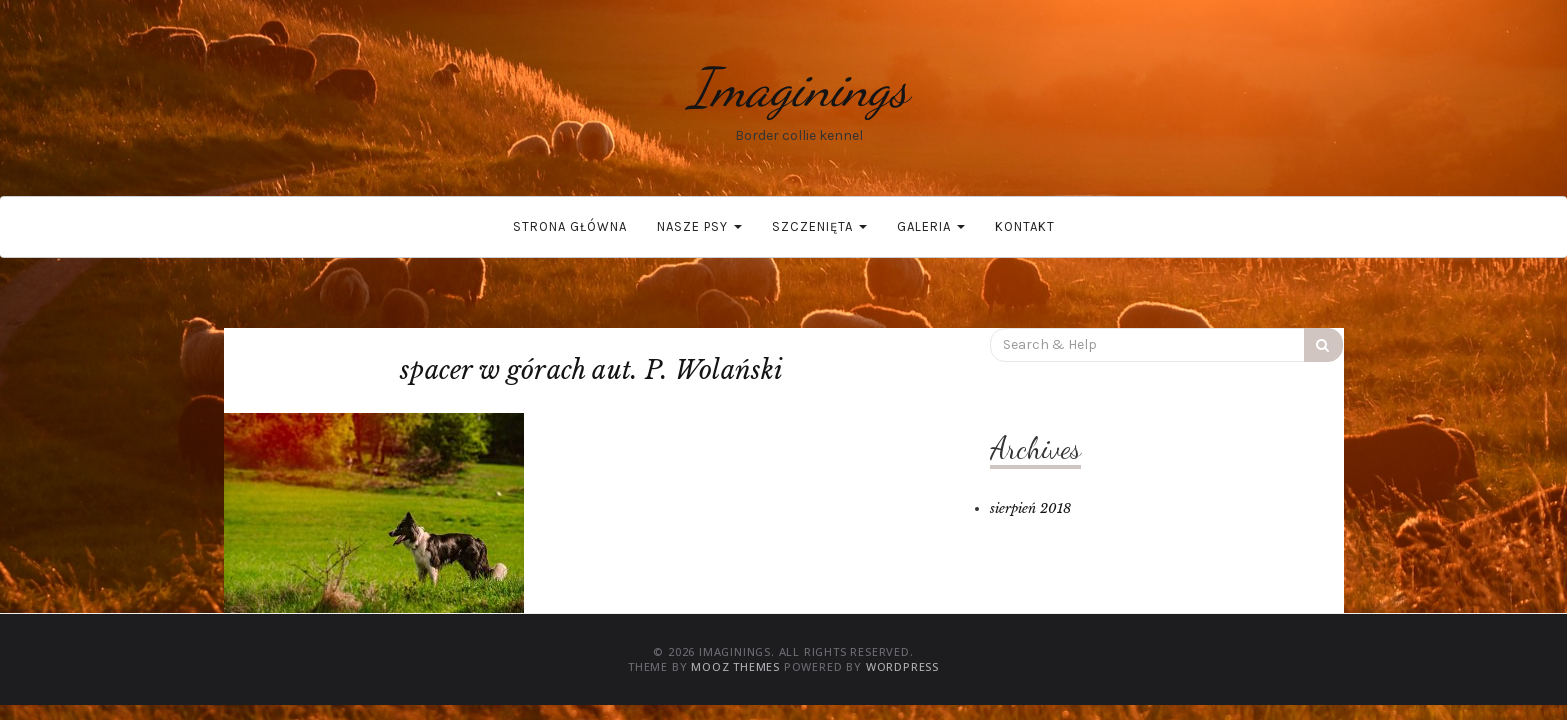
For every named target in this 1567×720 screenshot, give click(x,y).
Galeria (931, 226)
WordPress (902, 666)
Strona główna (570, 226)
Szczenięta (819, 226)
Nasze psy (699, 226)
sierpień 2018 (1030, 508)
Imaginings (799, 87)
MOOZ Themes (735, 666)
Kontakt (1025, 226)
